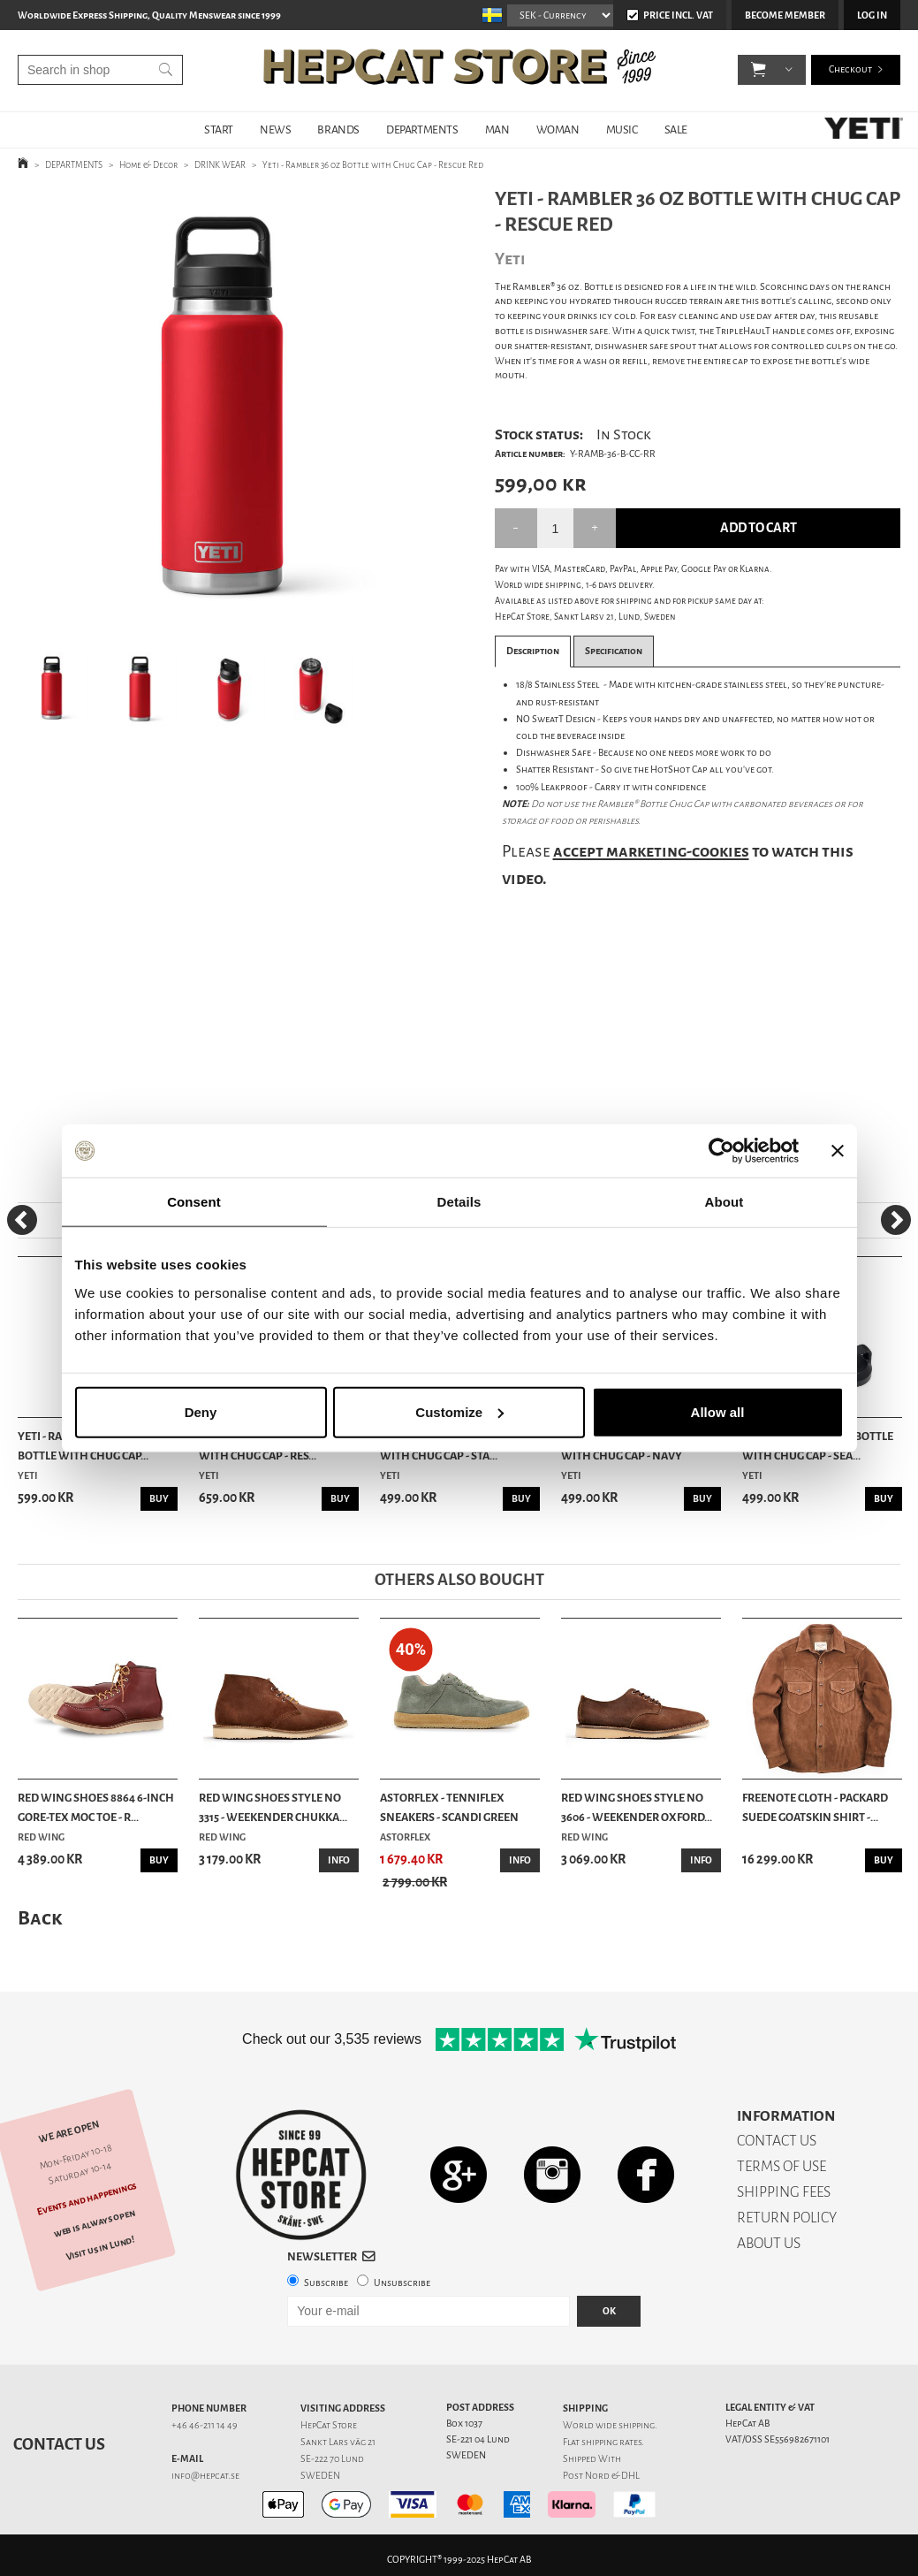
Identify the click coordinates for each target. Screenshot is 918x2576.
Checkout (850, 70)
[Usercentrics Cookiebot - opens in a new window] (721, 1151)
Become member (785, 15)
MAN (497, 129)
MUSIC (622, 129)
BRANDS (338, 129)
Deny (201, 1411)
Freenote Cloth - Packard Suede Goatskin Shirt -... (815, 1807)
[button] (758, 71)
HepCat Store (328, 2425)
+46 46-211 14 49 (204, 2425)
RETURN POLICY (787, 2217)
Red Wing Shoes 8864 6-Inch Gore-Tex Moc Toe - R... (96, 1807)
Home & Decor (148, 165)
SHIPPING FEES (784, 2192)
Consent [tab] (194, 1201)
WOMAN (558, 129)
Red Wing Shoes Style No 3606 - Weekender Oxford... (636, 1807)
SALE (675, 129)
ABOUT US (768, 2243)
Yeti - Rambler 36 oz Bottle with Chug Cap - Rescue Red (372, 165)
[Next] (896, 1220)
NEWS (275, 129)
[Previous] (22, 1220)
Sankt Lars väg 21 (338, 2442)
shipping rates (611, 2442)
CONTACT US (776, 2140)
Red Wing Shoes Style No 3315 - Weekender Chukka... (273, 1807)
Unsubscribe (402, 2283)
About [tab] (724, 1201)
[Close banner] (837, 1151)
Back (40, 1918)
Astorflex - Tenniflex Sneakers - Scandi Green (449, 1807)
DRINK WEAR (220, 165)
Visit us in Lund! (100, 2247)
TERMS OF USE (781, 2166)
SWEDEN (320, 2475)
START (218, 129)
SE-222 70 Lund (332, 2458)
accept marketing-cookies (651, 851)
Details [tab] (459, 1201)
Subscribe (326, 2283)
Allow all (718, 1411)
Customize (459, 1411)
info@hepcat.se (205, 2475)
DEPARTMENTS (422, 129)
